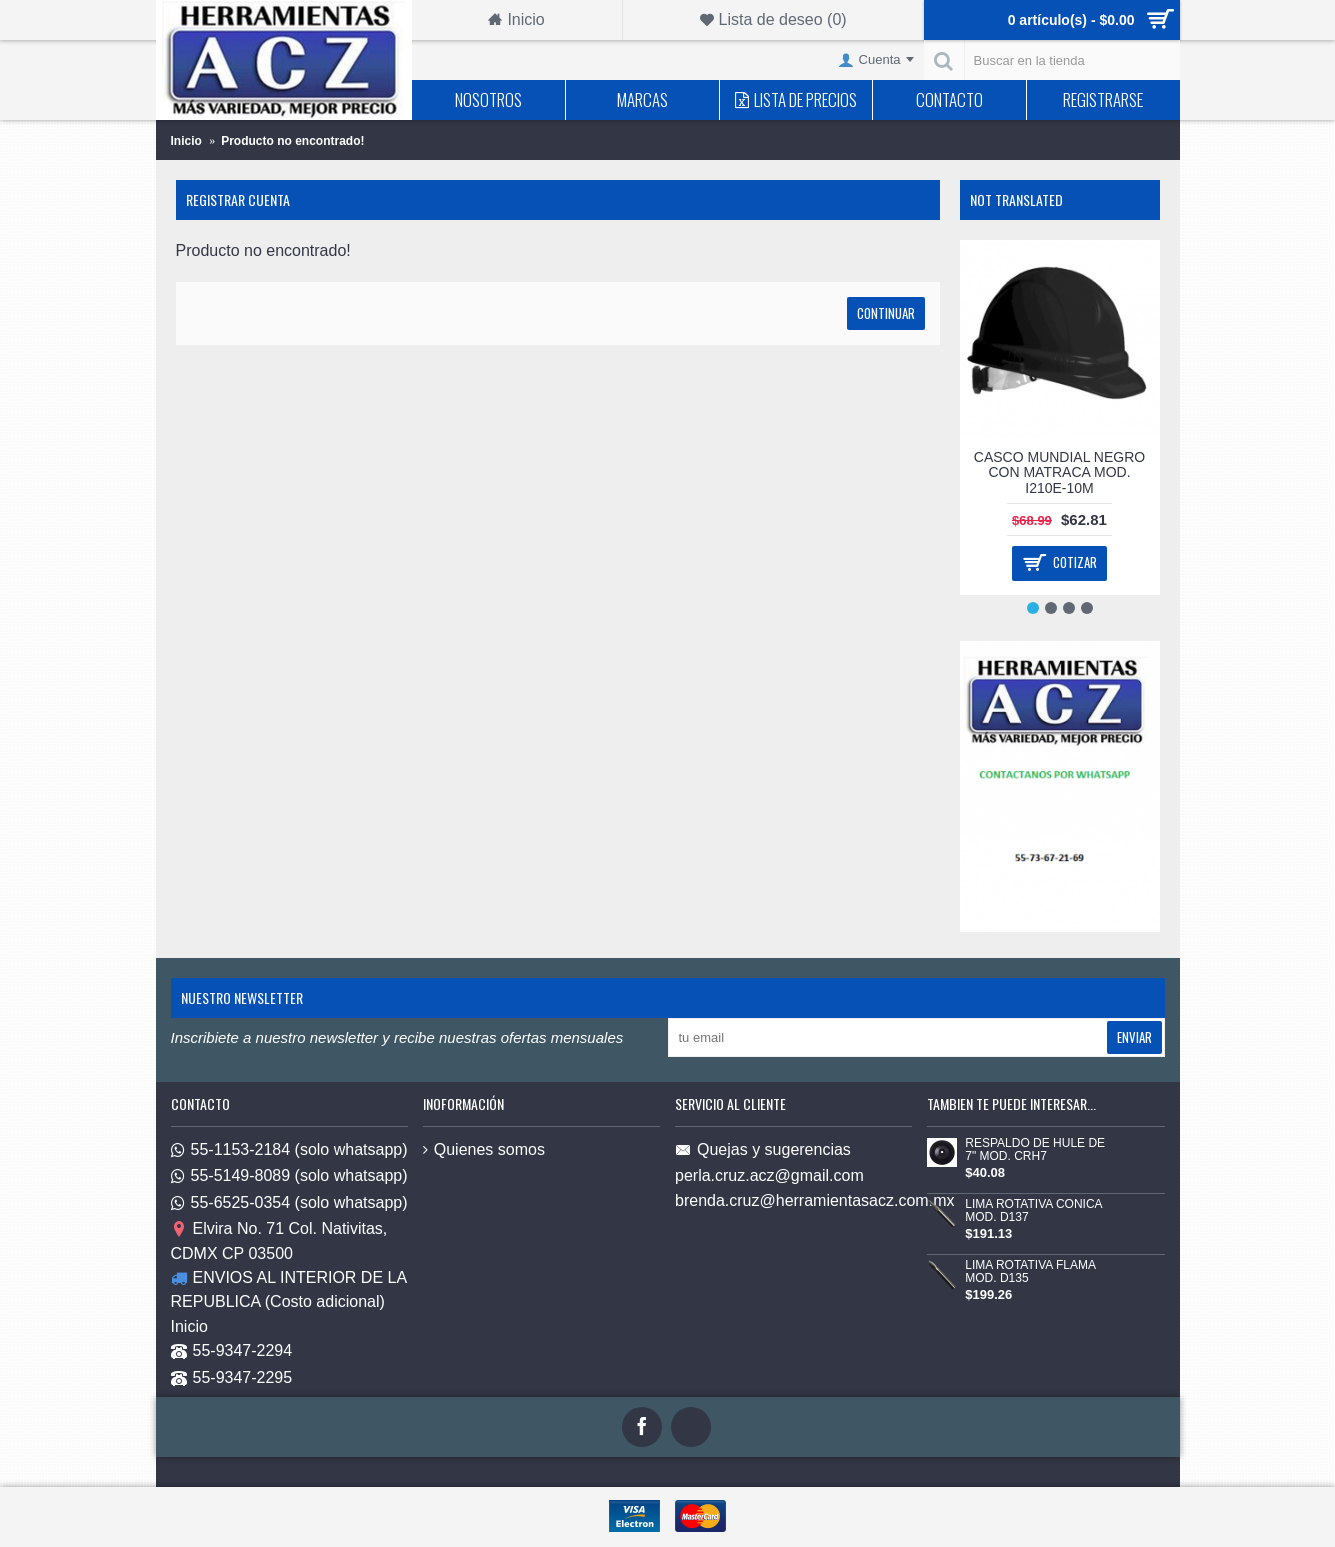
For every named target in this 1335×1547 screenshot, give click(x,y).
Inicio (189, 1326)
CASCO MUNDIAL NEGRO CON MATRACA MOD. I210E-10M (1059, 472)
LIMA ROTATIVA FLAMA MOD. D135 (1030, 1272)
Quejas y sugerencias (763, 1150)
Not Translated (1016, 199)
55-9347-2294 (232, 1352)
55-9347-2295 (232, 1378)
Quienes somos (484, 1149)
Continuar (886, 313)
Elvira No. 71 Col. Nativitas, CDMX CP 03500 (279, 1241)
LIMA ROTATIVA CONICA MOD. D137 (1033, 1211)
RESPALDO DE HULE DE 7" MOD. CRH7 (1035, 1150)
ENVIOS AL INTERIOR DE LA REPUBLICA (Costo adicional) (289, 1289)
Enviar (1134, 1037)
